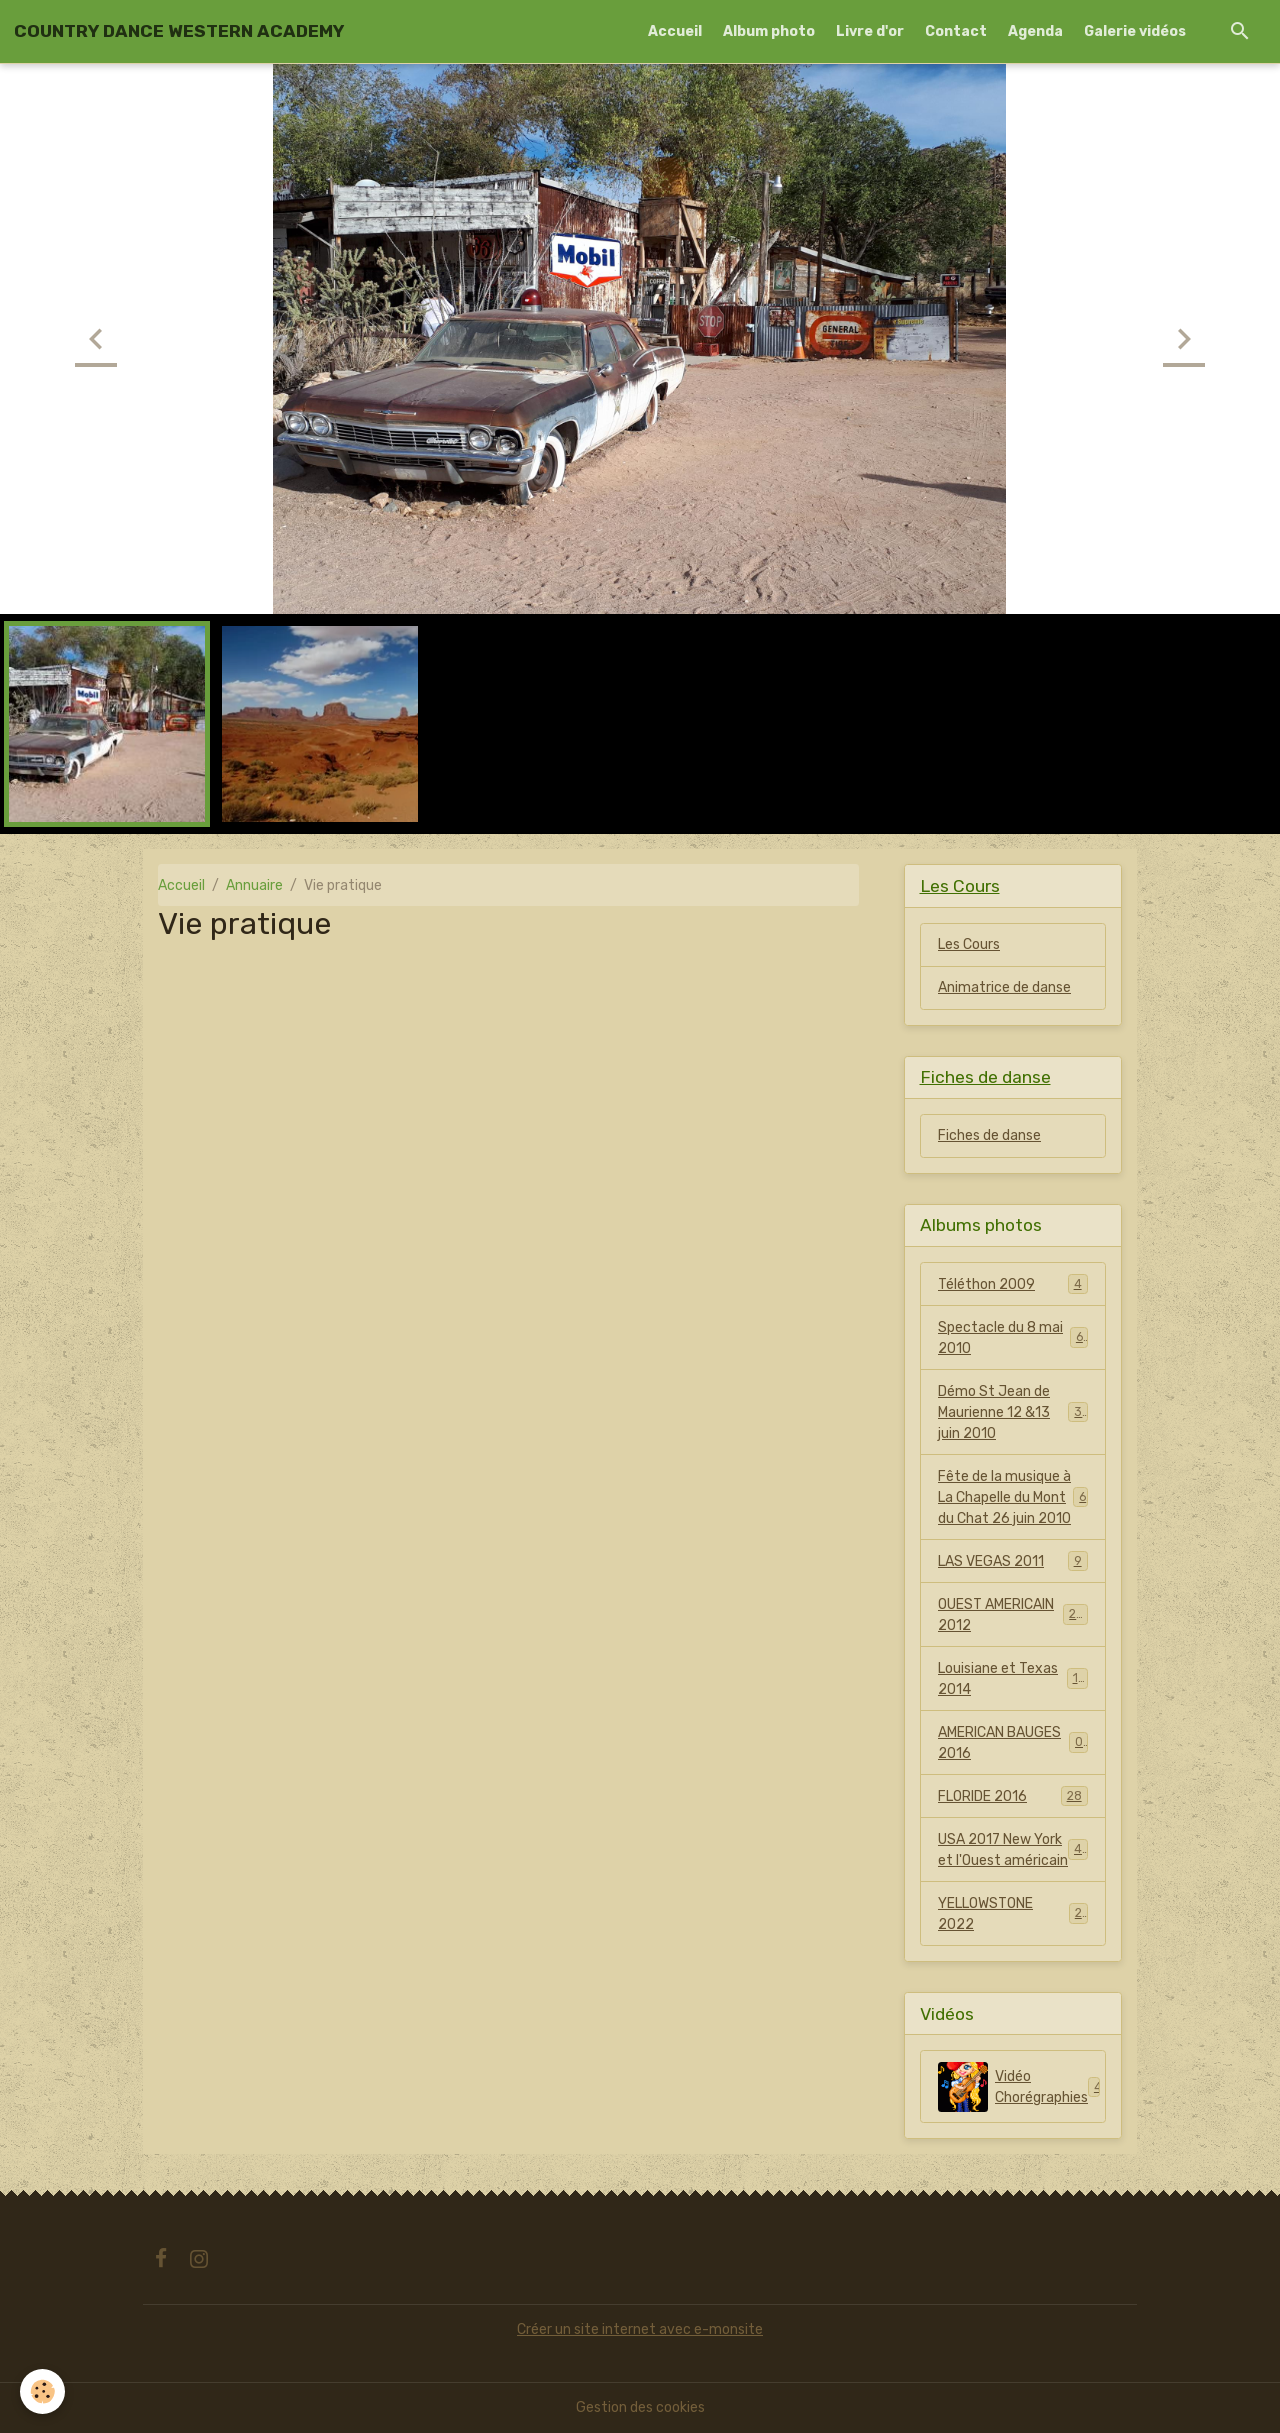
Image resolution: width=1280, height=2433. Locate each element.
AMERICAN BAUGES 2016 (1013, 1743)
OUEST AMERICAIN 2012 (1013, 1615)
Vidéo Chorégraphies (1022, 2087)
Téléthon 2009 (1013, 1284)
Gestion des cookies (640, 2407)
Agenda (1035, 31)
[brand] (179, 31)
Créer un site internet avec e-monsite (640, 2329)
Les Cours (969, 944)
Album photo (769, 31)
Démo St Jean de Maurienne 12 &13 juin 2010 (1014, 1412)
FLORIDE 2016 (1013, 1796)
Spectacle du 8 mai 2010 (1013, 1338)
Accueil (675, 31)
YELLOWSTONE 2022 (1013, 1914)
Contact (956, 31)
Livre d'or (870, 31)
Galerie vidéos (1135, 31)
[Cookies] (42, 2391)
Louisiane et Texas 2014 (1013, 1679)
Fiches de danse (989, 1135)
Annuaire (254, 885)
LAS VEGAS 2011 (1013, 1561)
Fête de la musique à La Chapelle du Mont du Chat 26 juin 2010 (1013, 1497)
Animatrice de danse (1004, 987)
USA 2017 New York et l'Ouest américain (1013, 1850)
